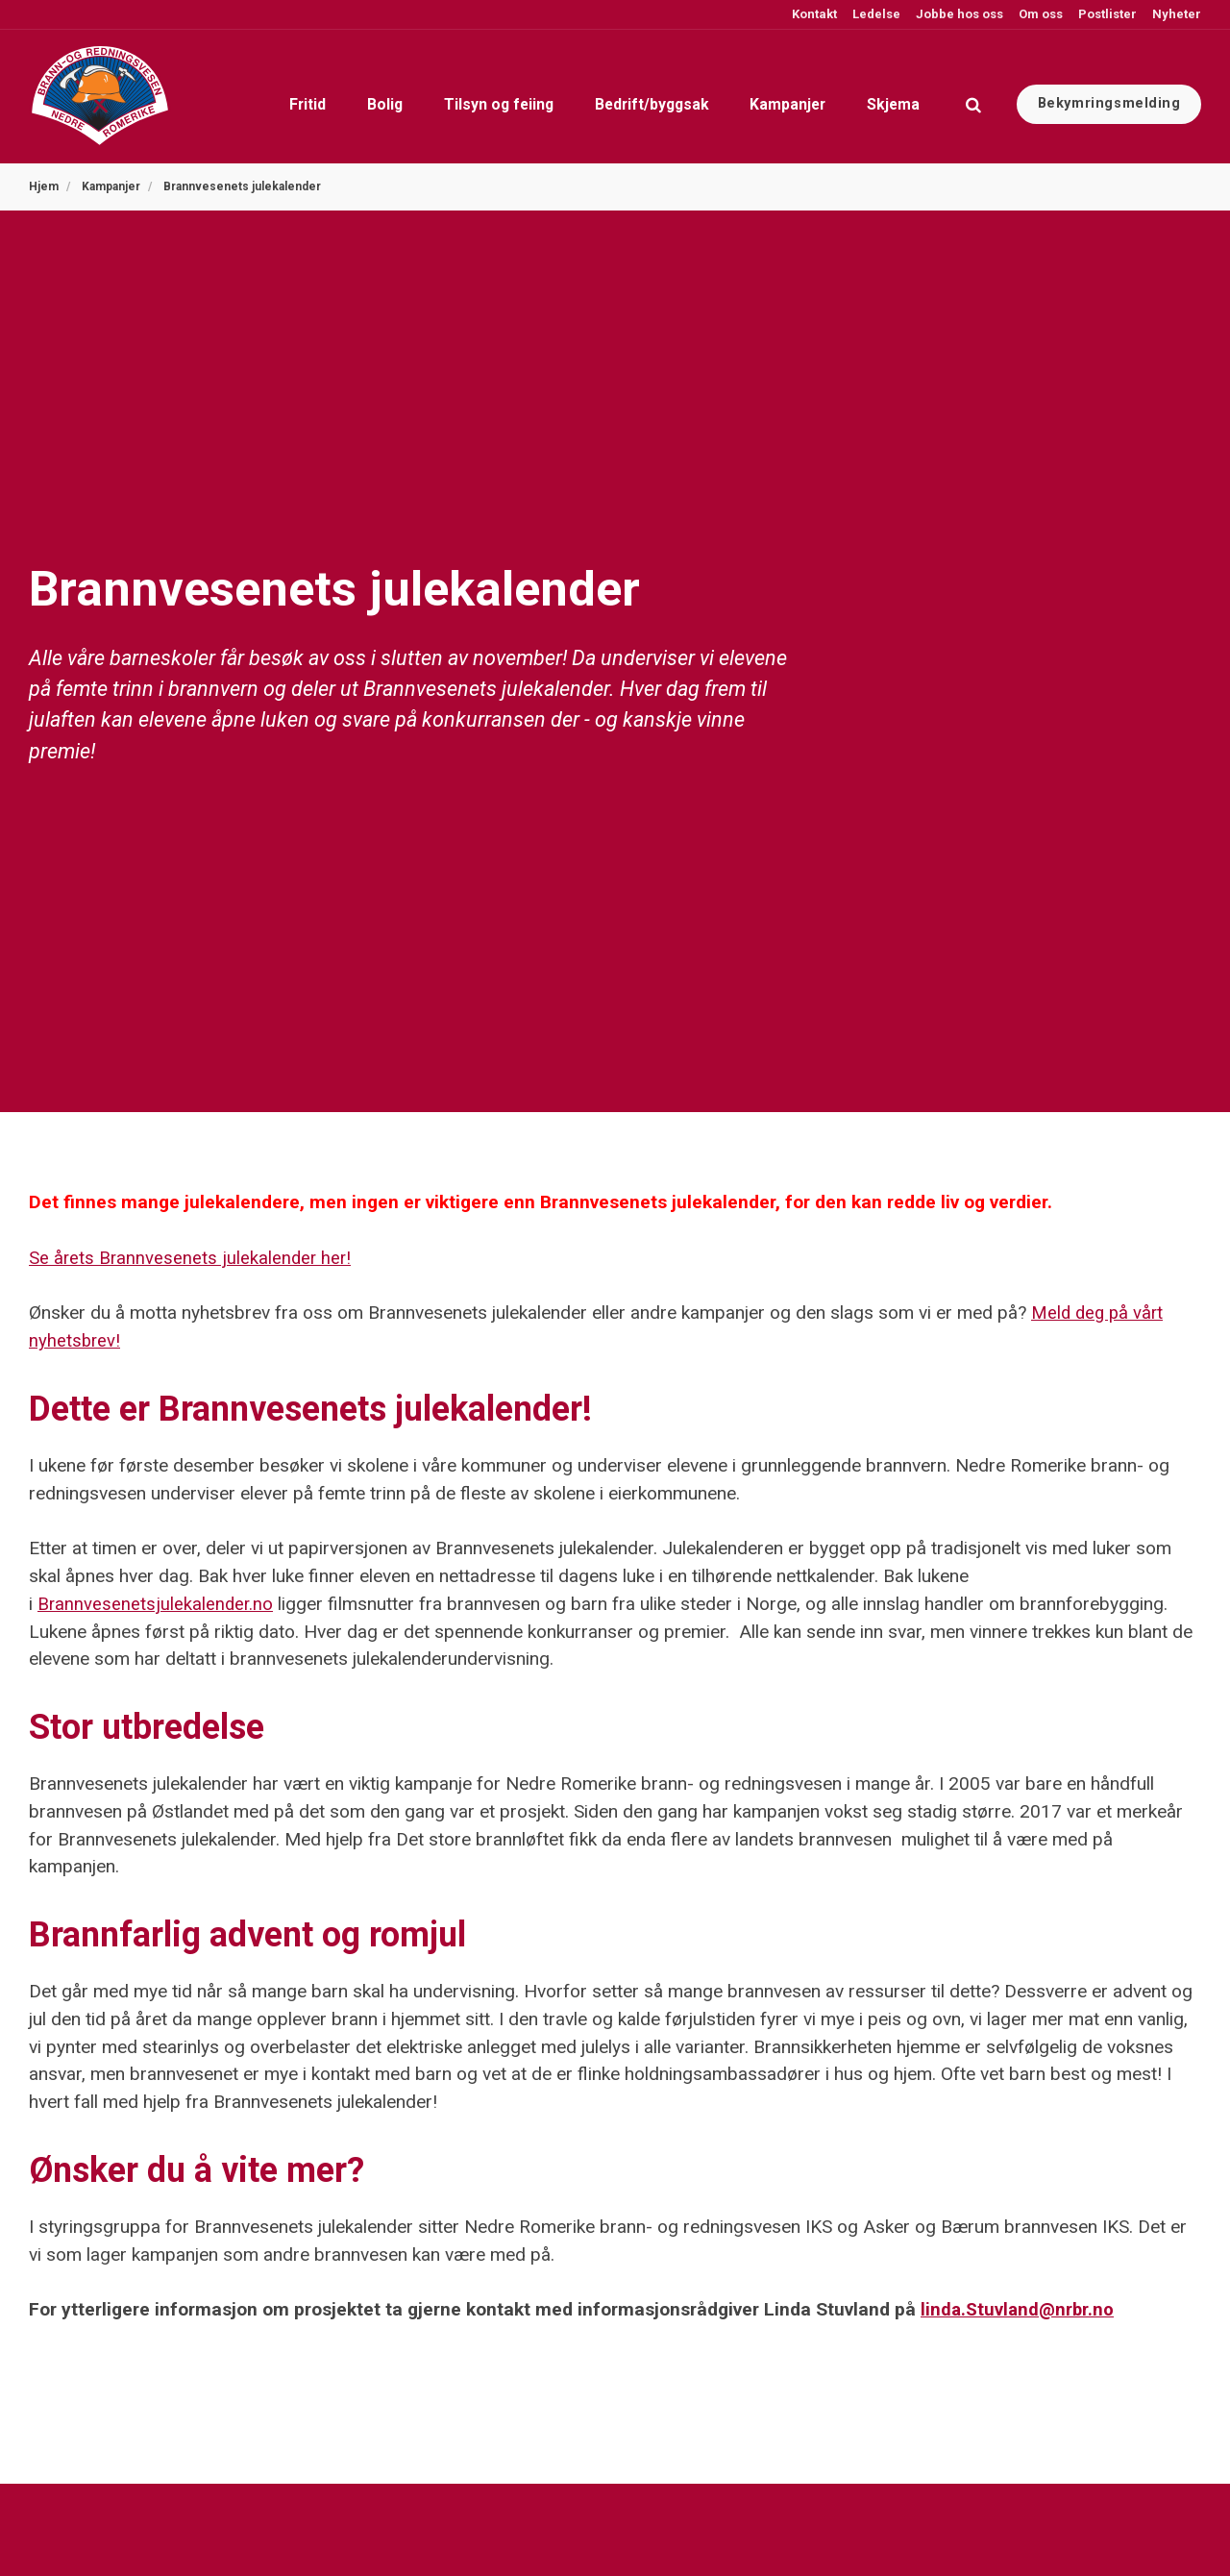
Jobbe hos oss (958, 14)
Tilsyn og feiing (415, 96)
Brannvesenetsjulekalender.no (156, 1604)
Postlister (1106, 14)
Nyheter (1175, 14)
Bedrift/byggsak (595, 96)
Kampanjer (757, 96)
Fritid (178, 96)
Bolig (277, 96)
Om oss (1039, 14)
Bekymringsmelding (1109, 95)
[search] (973, 96)
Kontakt (813, 14)
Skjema (883, 96)
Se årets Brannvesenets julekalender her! (192, 1258)
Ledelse (874, 14)
